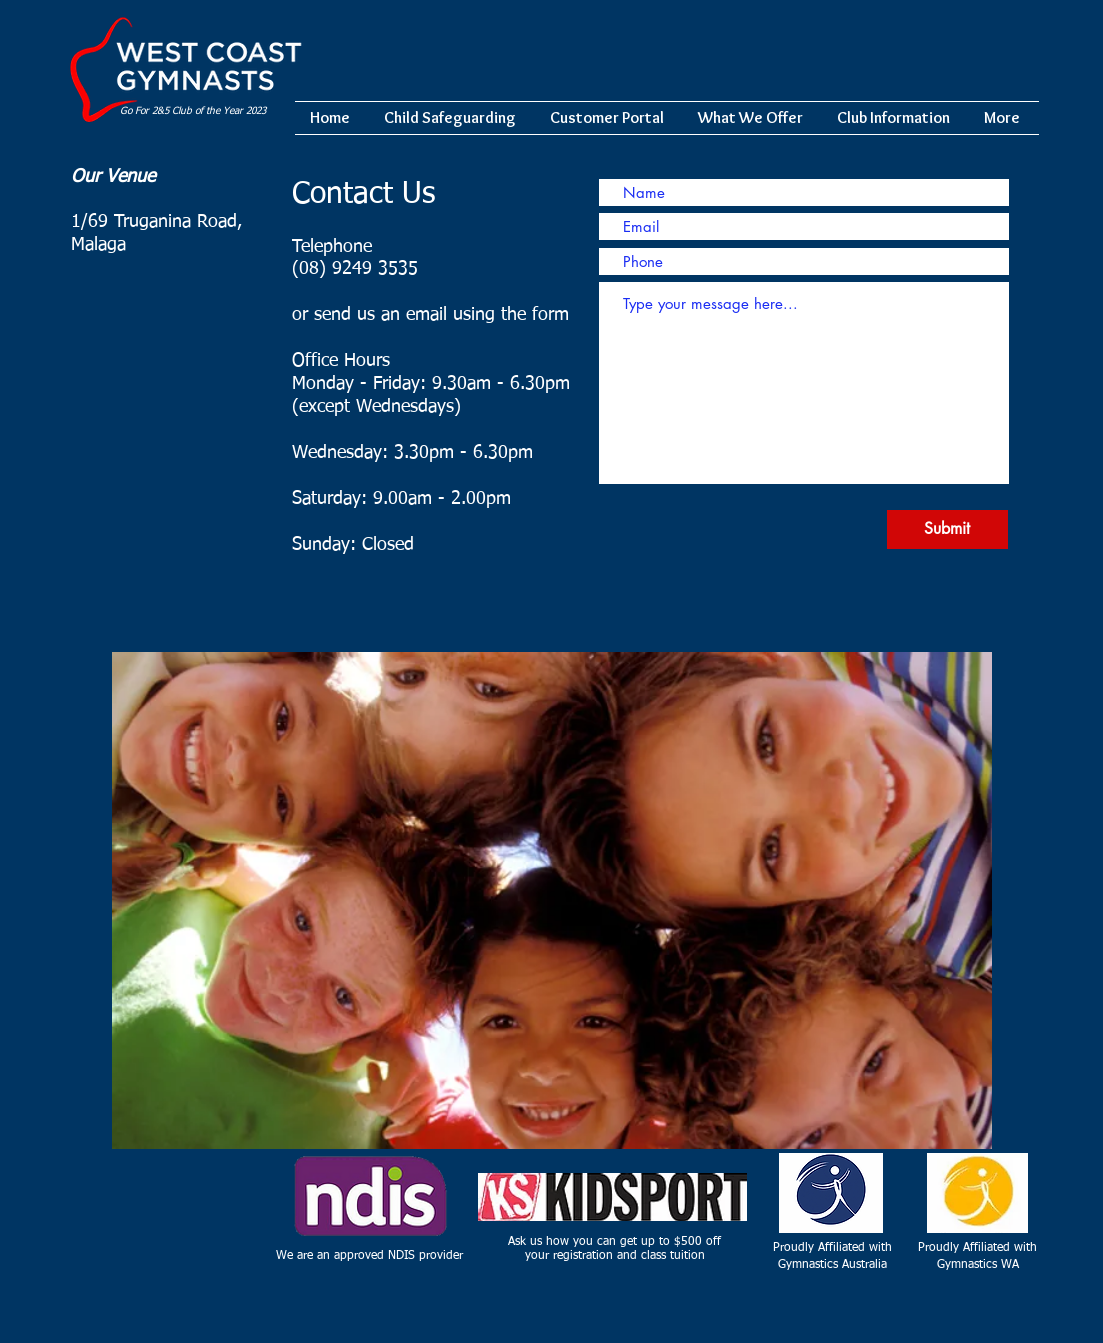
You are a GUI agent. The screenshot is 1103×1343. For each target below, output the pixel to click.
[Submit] (947, 529)
